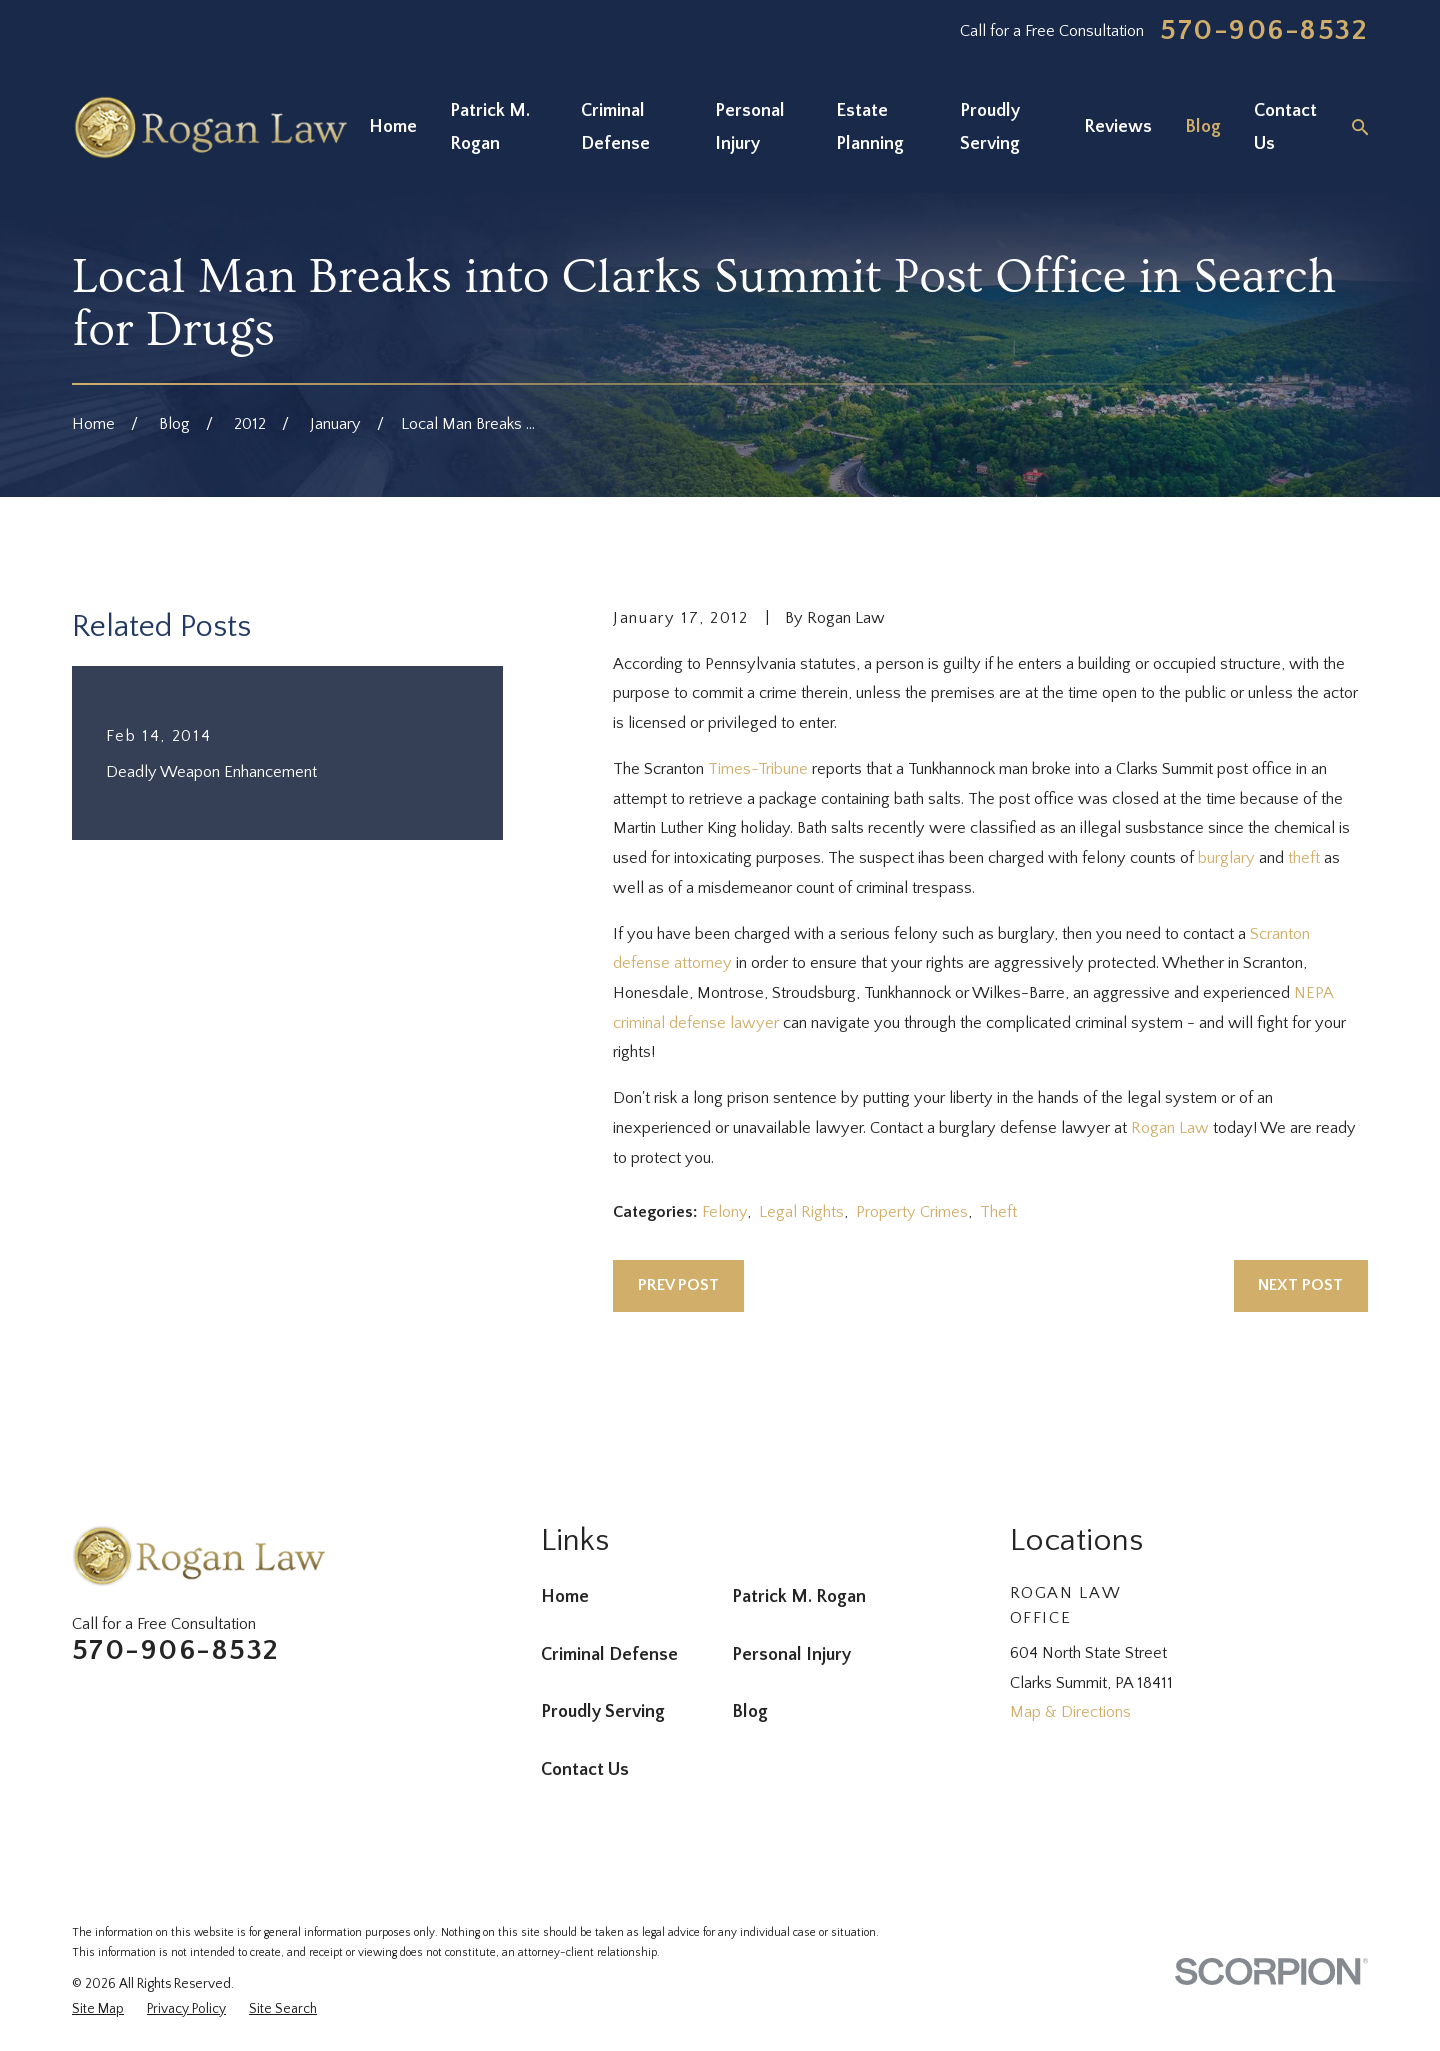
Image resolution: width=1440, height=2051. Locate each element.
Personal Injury (791, 1655)
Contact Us (585, 1770)
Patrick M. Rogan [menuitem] (490, 127)
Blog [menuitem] (1203, 127)
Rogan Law (1170, 1128)
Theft (998, 1212)
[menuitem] (98, 2009)
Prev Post (678, 1285)
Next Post (1300, 1285)
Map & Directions (1070, 1712)
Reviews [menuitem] (1118, 127)
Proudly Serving (603, 1712)
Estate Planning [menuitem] (870, 127)
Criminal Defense (609, 1655)
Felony (724, 1212)
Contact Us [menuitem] (1285, 127)
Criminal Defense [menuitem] (615, 127)
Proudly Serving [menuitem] (990, 127)
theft (1304, 858)
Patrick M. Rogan (799, 1597)
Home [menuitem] (393, 127)
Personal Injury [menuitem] (750, 127)
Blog (750, 1712)
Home (565, 1597)
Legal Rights (801, 1212)
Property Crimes (912, 1212)
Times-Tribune (758, 769)
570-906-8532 (1264, 30)
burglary (1226, 858)
